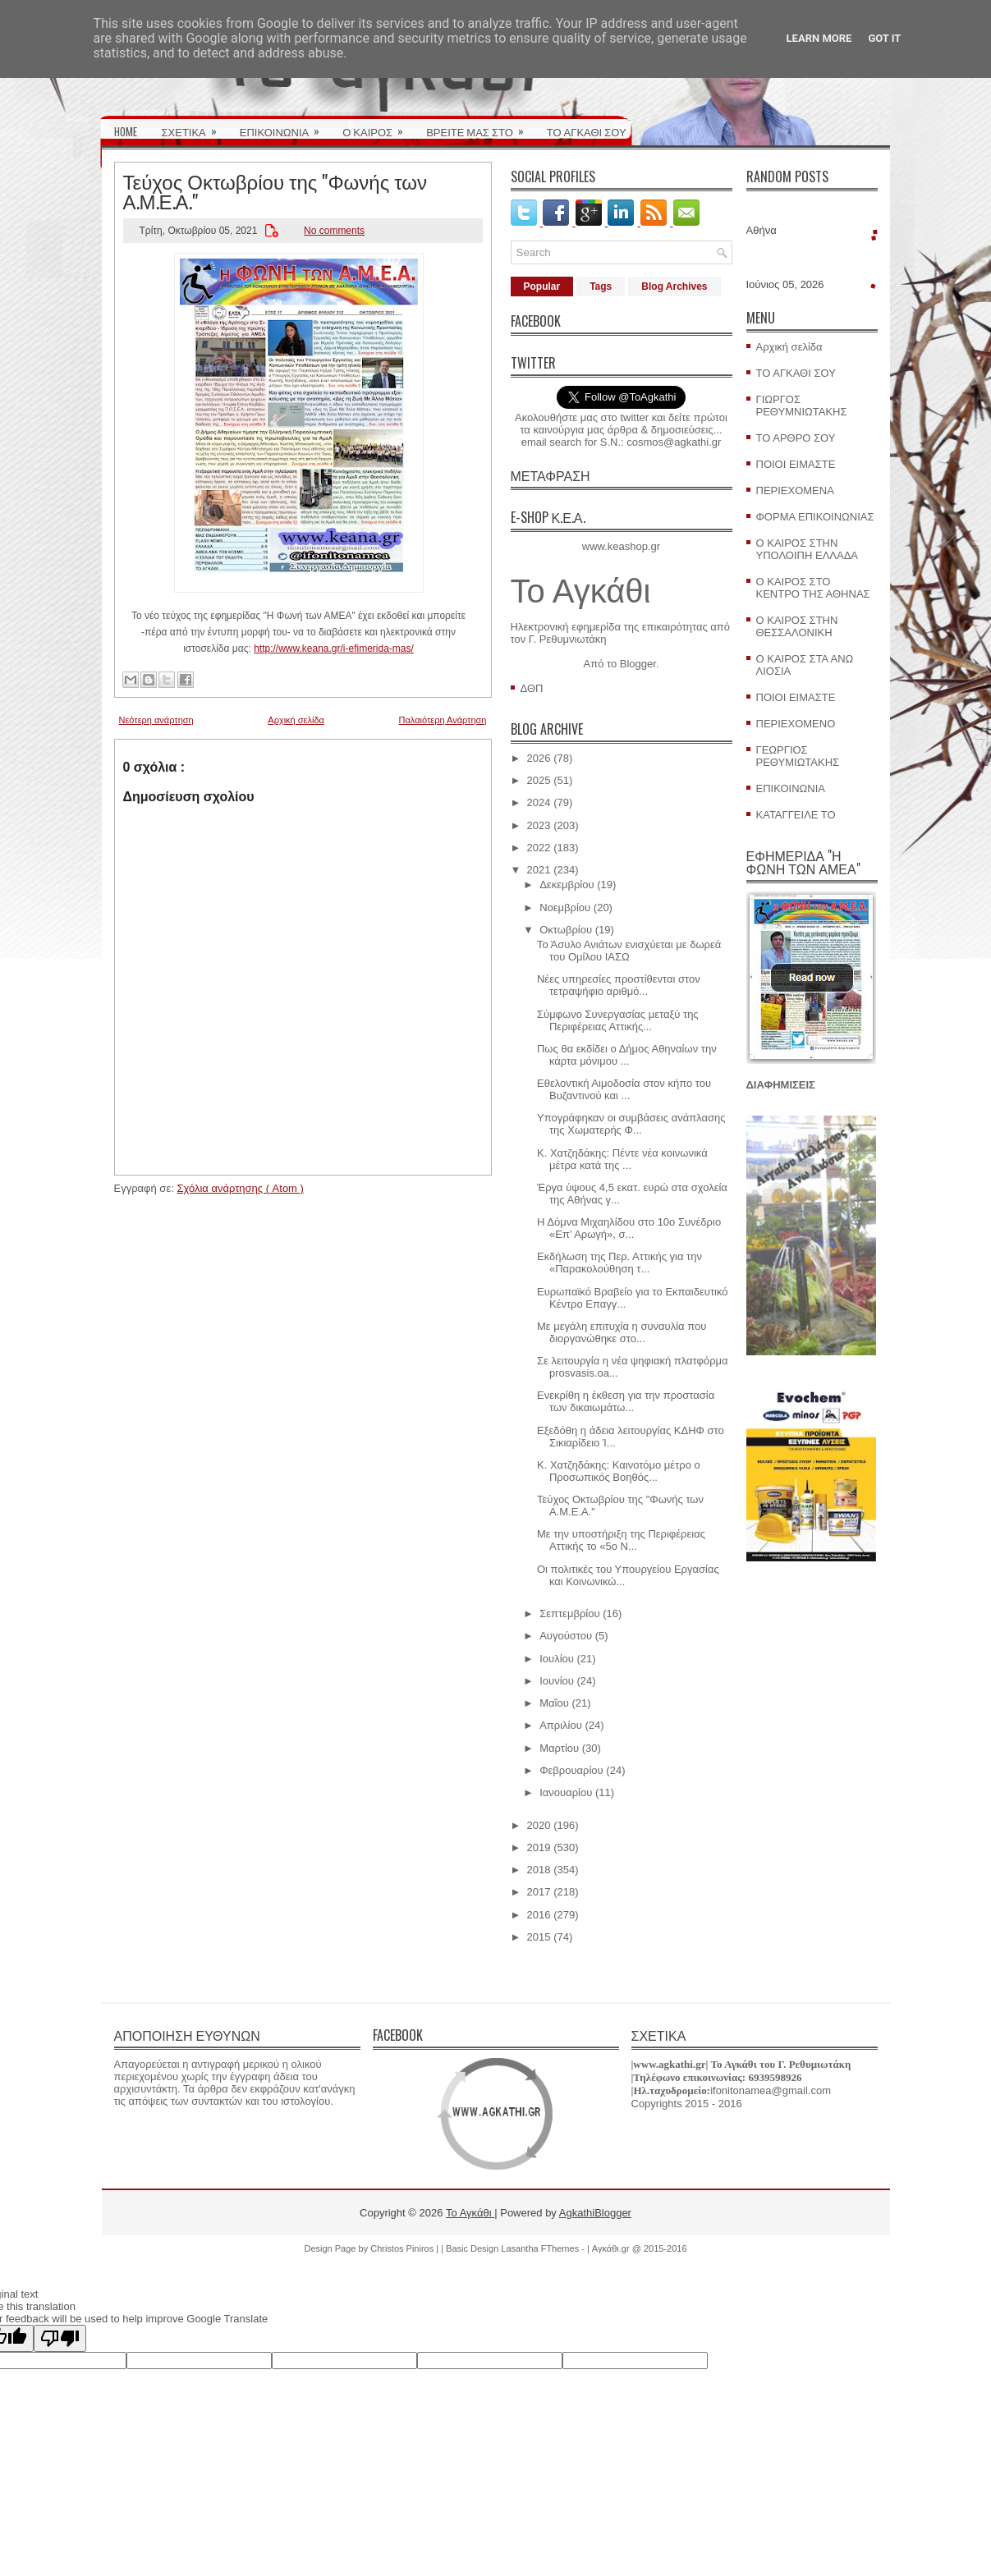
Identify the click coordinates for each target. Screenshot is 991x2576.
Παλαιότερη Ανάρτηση (443, 720)
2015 (539, 1937)
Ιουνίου (556, 1681)
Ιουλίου (556, 1658)
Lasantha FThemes (541, 2248)
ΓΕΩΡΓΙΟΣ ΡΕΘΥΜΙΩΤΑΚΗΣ (798, 756)
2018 (539, 1869)
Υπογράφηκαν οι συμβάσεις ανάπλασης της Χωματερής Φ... (631, 1124)
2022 (539, 847)
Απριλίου (560, 1725)
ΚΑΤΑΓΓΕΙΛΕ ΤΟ (796, 815)
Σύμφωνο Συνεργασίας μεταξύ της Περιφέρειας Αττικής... (618, 1020)
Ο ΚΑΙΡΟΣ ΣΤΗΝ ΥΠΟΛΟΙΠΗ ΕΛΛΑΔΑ (807, 549)
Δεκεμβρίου (566, 884)
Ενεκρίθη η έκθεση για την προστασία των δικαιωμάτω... (625, 1401)
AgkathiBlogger (595, 2213)
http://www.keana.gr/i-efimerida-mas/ (334, 648)
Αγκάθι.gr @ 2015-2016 (639, 2248)
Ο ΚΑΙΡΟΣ (378, 126)
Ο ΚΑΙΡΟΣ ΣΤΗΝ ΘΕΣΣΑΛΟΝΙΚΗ (797, 626)
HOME (125, 131)
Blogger (638, 664)
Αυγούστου (565, 1635)
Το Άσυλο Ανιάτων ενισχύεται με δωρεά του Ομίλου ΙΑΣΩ (629, 950)
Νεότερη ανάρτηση (156, 720)
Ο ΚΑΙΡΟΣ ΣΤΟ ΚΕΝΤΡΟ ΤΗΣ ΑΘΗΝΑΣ (813, 587)
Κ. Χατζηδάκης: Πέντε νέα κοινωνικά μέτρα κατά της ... (622, 1159)
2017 (539, 1892)
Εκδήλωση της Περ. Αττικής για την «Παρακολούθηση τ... (619, 1262)
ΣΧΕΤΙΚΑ (194, 126)
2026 (539, 758)
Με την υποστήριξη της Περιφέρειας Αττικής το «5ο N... (621, 1540)
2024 (539, 802)
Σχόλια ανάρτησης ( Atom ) (240, 1188)
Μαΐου (554, 1703)
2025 (539, 780)
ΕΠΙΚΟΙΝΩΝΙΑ (285, 126)
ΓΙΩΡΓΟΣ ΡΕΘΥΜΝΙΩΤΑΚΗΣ (801, 405)
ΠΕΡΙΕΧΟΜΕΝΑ (795, 490)
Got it (884, 38)
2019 (539, 1847)
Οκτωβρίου (565, 930)
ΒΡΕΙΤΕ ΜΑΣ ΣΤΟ (480, 126)
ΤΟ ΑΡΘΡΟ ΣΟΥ (796, 438)
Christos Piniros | (405, 2248)
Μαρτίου (559, 1748)
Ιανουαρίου (565, 1792)
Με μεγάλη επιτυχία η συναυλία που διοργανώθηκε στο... (621, 1332)
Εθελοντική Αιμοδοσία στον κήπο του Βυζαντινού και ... (624, 1089)
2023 (539, 825)
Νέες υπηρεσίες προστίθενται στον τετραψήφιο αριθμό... (618, 985)
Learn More (819, 38)
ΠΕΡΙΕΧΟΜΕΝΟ (796, 723)
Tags (601, 286)
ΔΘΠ (532, 688)
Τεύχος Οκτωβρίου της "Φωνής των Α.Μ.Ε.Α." (275, 190)
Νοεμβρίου (564, 907)
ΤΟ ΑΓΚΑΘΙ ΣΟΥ (586, 131)
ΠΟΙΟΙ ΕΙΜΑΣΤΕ (796, 464)
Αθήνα (761, 230)
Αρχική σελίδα (296, 720)
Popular (542, 286)
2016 (539, 1915)
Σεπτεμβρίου (569, 1613)
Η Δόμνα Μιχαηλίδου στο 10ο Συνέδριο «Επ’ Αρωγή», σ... (629, 1228)
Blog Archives (674, 286)
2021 (539, 870)
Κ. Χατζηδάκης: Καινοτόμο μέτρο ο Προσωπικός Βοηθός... (618, 1471)
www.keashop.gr (621, 546)
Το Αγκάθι (581, 591)
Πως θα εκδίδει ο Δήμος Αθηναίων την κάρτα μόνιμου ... (627, 1055)
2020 (539, 1825)
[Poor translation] (60, 2338)
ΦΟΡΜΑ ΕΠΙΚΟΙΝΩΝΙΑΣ (815, 517)
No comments (334, 230)
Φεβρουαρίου (571, 1770)
